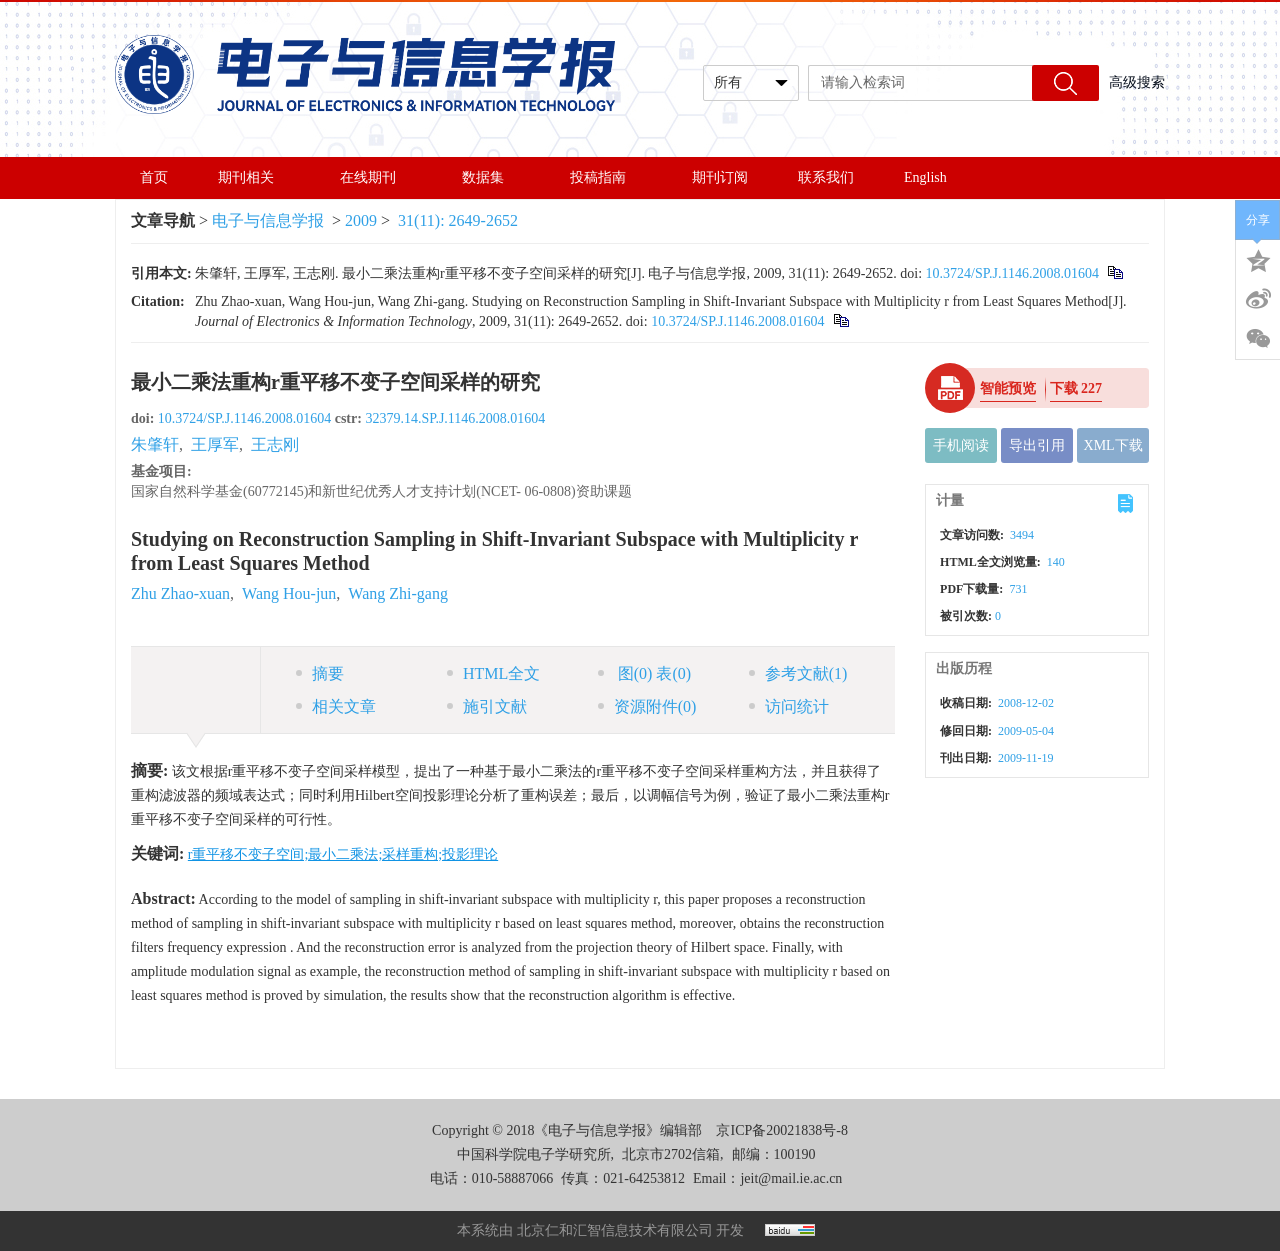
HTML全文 (493, 673)
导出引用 (1037, 445)
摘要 (320, 673)
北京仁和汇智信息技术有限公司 (615, 1230)
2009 (361, 220)
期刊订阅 (720, 177)
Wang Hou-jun (289, 593)
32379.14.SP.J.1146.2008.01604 (455, 418)
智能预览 (1008, 388)
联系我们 (826, 177)
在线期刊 (376, 177)
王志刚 (275, 444)
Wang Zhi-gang (398, 593)
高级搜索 (1137, 82)
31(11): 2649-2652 (458, 220)
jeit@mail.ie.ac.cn (791, 1178)
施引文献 (487, 706)
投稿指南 (606, 177)
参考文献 (798, 673)
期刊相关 (254, 177)
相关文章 (336, 706)
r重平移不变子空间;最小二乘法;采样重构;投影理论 (343, 854)
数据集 (491, 177)
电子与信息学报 (268, 220)
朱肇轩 (155, 444)
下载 (1076, 388)
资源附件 (647, 706)
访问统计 (789, 706)
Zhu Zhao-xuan (180, 593)
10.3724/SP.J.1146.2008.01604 (1012, 273)
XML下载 (1113, 445)
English (925, 177)
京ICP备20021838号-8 (781, 1130)
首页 (154, 177)
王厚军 (215, 444)
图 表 (644, 673)
